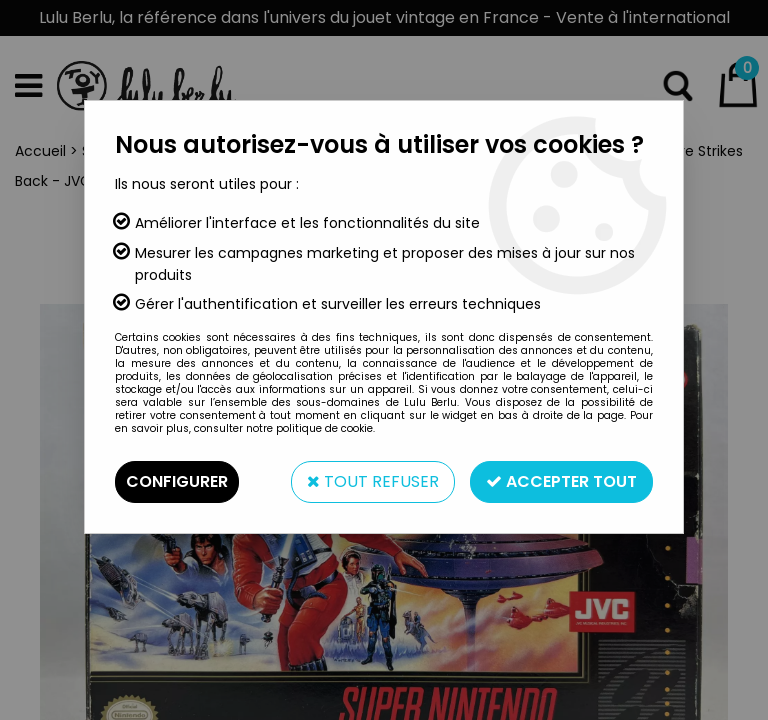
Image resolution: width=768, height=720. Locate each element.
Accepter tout (561, 481)
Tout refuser (373, 481)
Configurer (177, 481)
